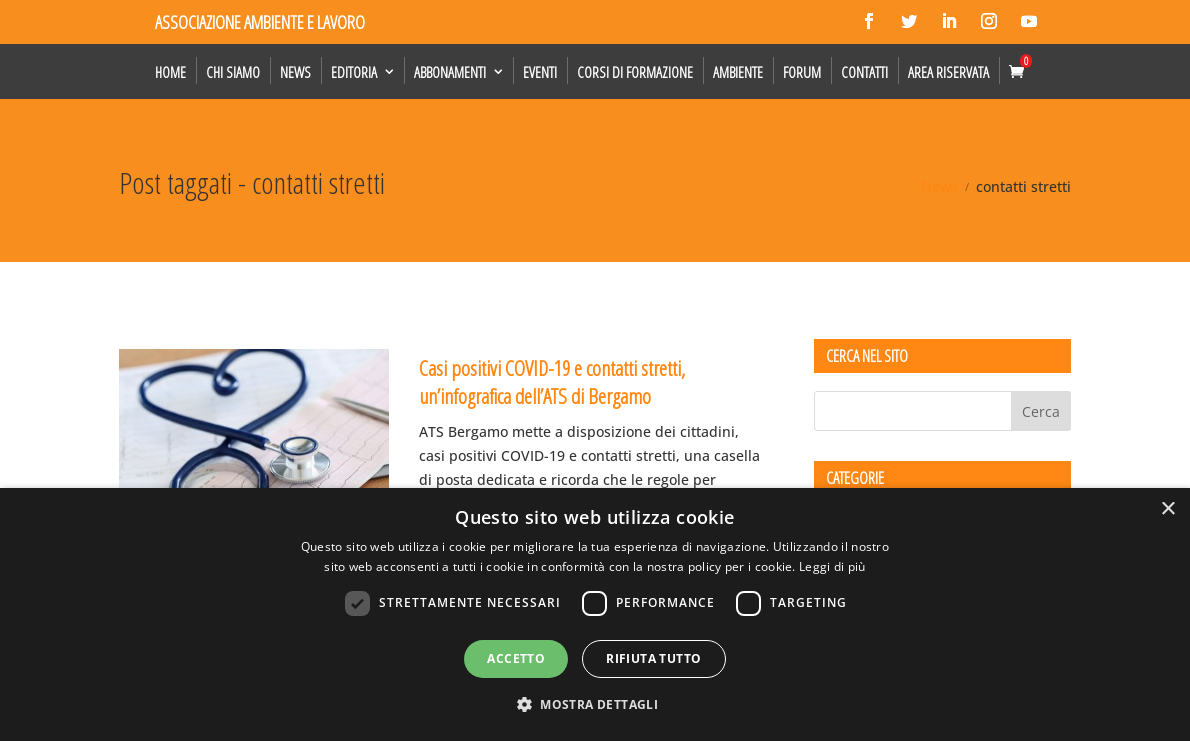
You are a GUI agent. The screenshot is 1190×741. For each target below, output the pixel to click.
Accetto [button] (516, 658)
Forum (802, 72)
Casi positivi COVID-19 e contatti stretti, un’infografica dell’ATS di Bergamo (552, 381)
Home (170, 72)
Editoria (354, 72)
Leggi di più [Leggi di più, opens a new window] (832, 566)
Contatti (864, 72)
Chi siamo (233, 72)
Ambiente (738, 72)
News (295, 72)
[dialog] (595, 614)
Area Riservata (948, 72)
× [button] (1167, 509)
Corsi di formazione (635, 72)
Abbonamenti (450, 72)
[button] (595, 705)
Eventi (540, 72)
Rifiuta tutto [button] (653, 658)
